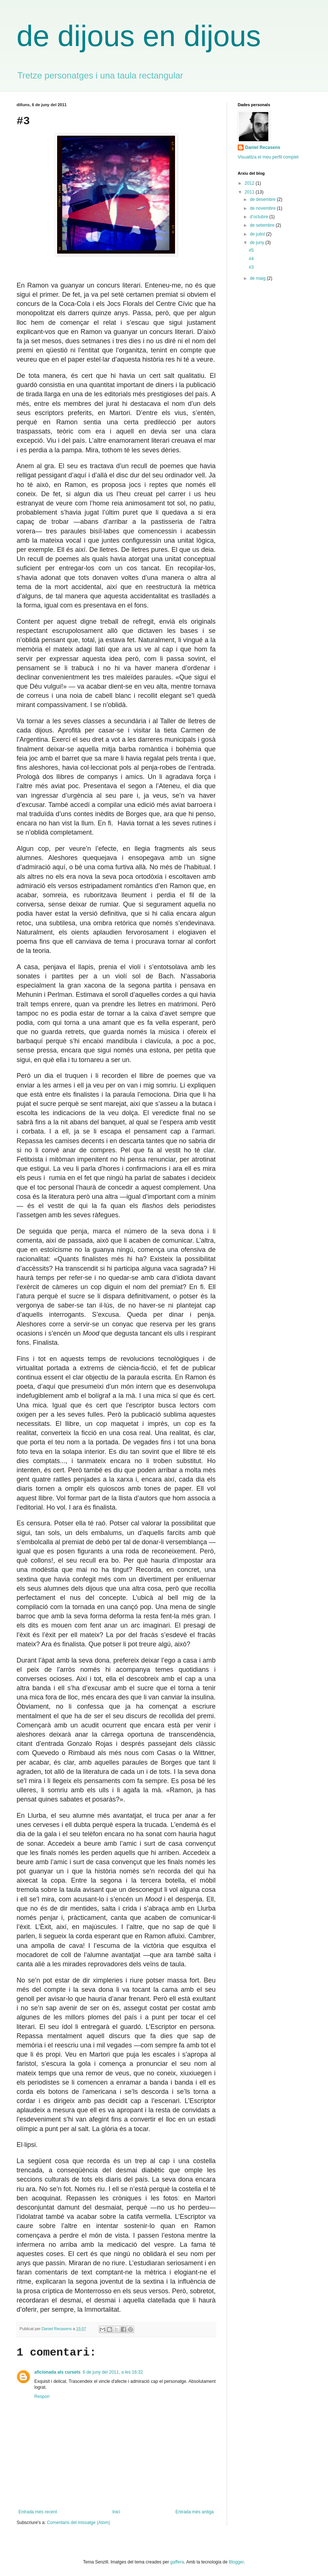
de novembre (263, 208)
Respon (41, 2396)
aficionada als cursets (57, 2372)
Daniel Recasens (262, 147)
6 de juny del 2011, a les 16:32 (113, 2372)
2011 (250, 192)
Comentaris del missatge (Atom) (78, 2522)
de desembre (263, 199)
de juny (257, 242)
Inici (116, 2511)
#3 (251, 267)
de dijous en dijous (139, 36)
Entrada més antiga (194, 2511)
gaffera (177, 2562)
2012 (250, 183)
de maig (258, 278)
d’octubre (259, 216)
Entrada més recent (37, 2511)
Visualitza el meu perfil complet (268, 157)
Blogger (236, 2562)
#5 (251, 250)
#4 (251, 258)
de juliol (258, 234)
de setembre (263, 225)
